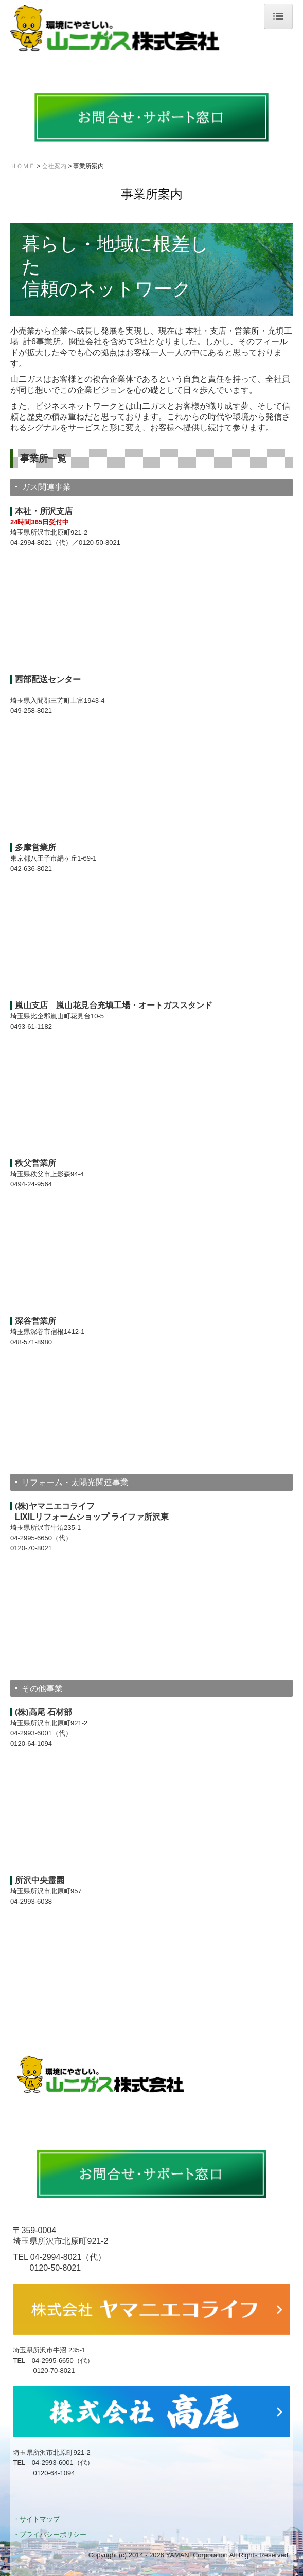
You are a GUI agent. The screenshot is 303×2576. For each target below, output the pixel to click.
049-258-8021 (31, 711)
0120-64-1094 (31, 1743)
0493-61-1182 (31, 1026)
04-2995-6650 (31, 1538)
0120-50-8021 (99, 542)
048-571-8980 (31, 1342)
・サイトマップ (36, 2519)
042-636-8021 (31, 868)
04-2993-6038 (31, 1901)
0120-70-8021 (31, 1548)
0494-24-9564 (31, 1184)
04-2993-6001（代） (41, 1733)
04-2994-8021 (31, 542)
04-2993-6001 (53, 2463)
